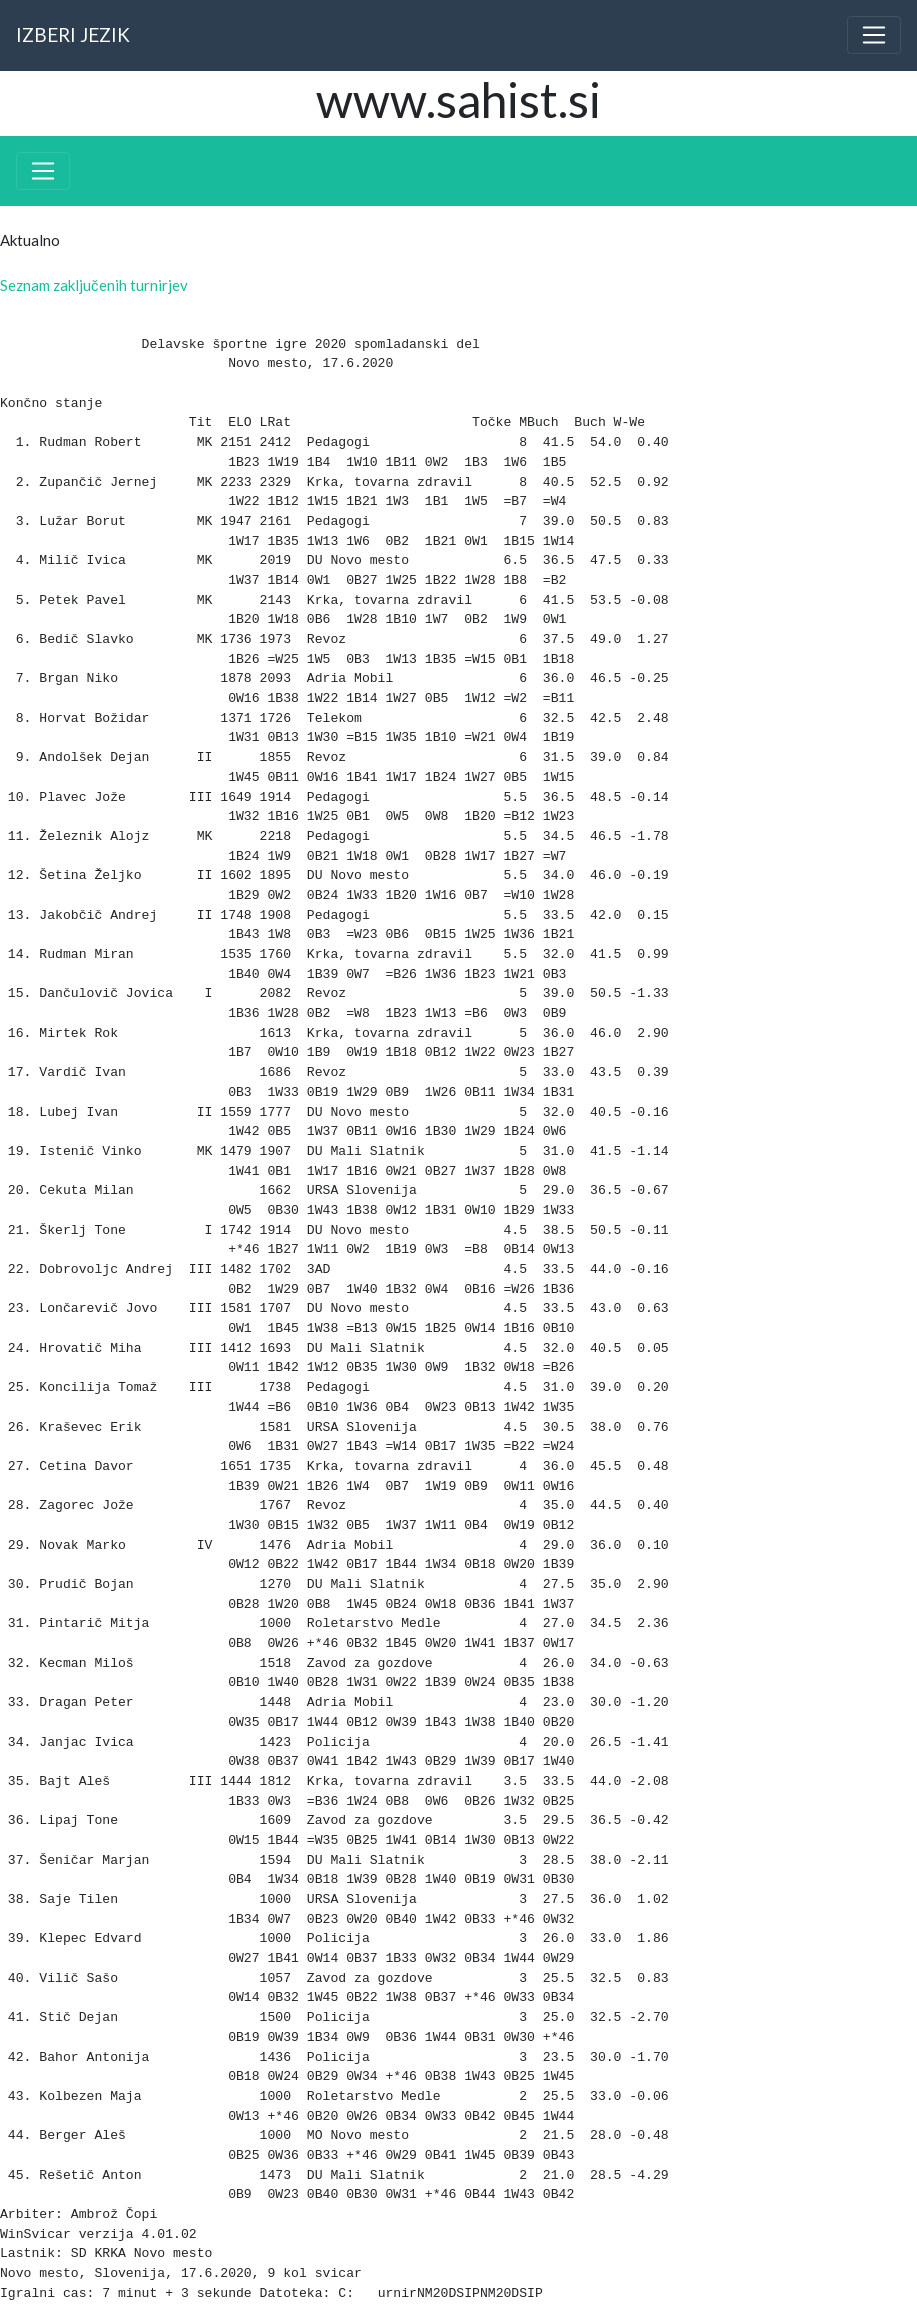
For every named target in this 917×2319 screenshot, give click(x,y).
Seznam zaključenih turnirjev (94, 285)
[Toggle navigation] (874, 35)
